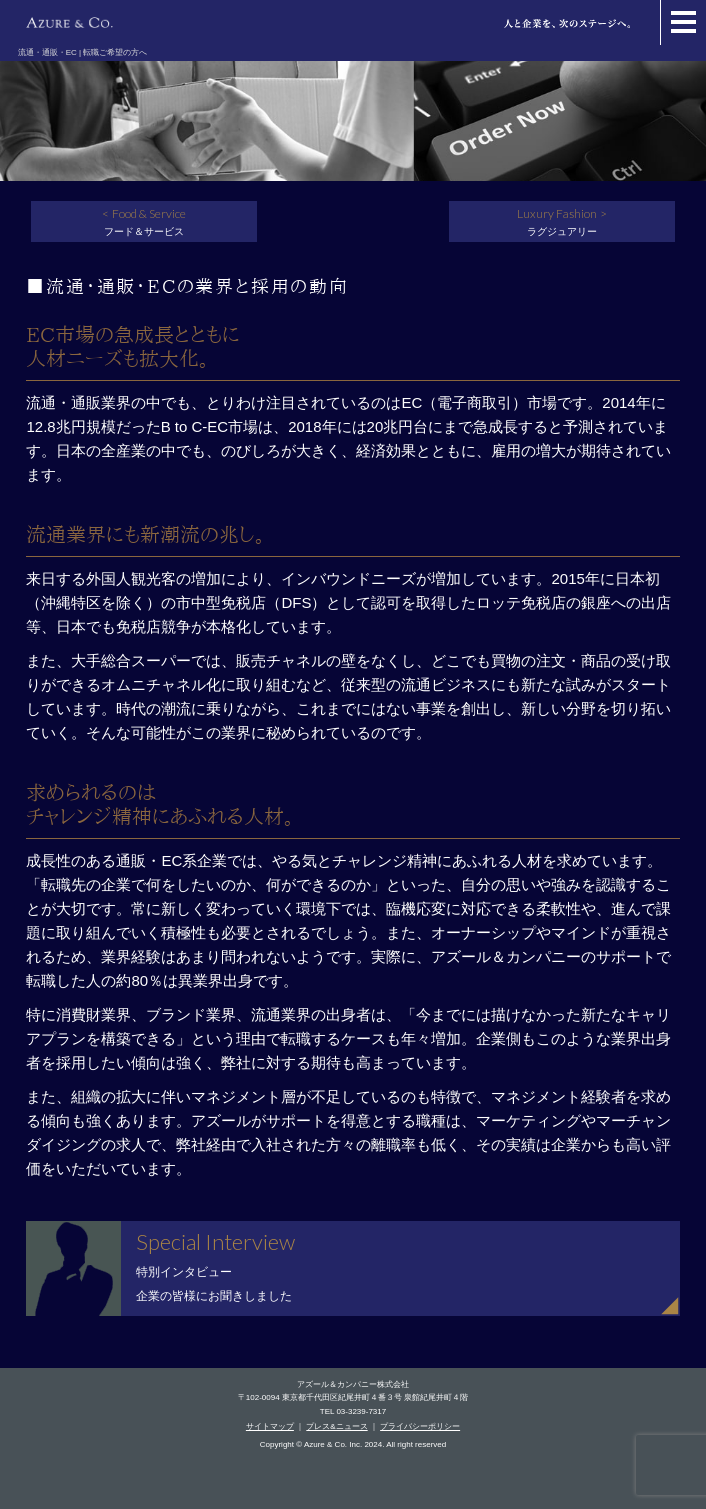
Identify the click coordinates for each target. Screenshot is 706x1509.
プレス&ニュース (336, 1426)
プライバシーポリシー (420, 1426)
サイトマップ (270, 1426)
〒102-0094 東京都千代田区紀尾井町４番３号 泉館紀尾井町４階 (353, 1397)
